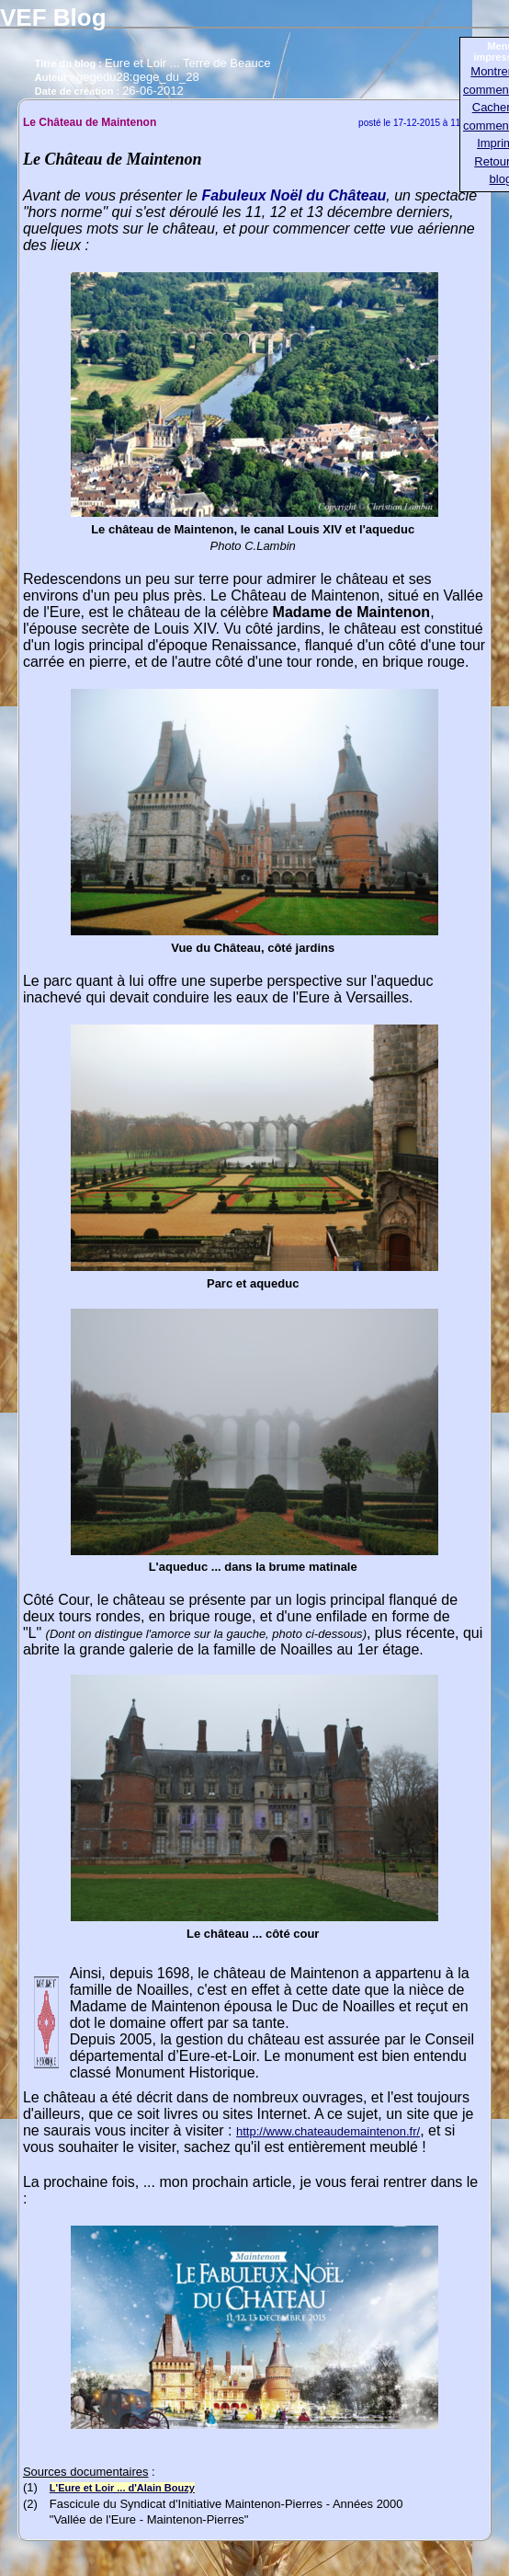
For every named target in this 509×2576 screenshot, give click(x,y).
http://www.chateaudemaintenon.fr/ (328, 2131)
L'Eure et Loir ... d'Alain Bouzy (122, 2487)
